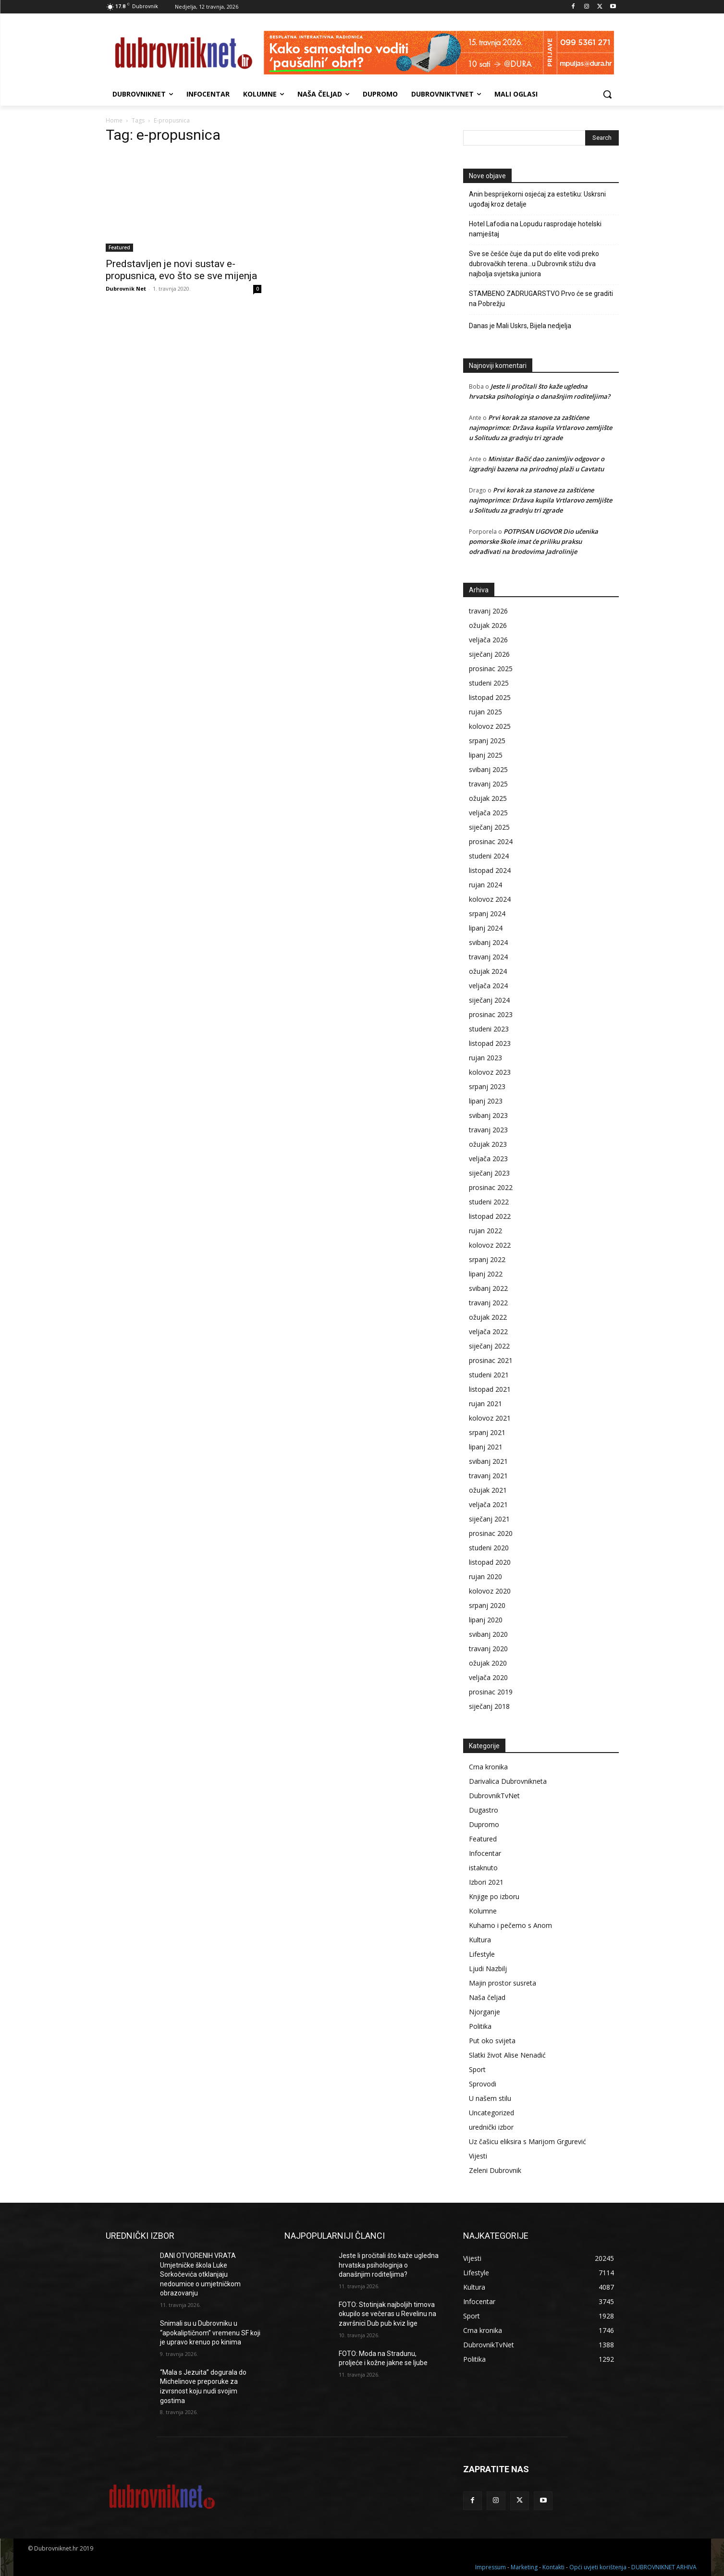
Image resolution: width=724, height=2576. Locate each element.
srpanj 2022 (487, 1259)
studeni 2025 (489, 682)
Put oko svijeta (492, 2040)
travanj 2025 (488, 783)
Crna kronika (488, 1766)
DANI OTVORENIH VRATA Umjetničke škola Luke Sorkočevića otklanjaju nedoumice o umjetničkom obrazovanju (200, 2274)
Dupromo (484, 1824)
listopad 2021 (490, 1389)
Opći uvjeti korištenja (597, 2567)
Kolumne (483, 1910)
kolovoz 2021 (490, 1418)
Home (114, 120)
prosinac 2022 (491, 1187)
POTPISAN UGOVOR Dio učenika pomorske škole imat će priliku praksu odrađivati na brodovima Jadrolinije (533, 541)
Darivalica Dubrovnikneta (508, 1781)
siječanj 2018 (489, 1706)
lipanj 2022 (486, 1273)
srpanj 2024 (487, 913)
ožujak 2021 (488, 1490)
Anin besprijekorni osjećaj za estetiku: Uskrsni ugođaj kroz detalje (537, 199)
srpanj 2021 (487, 1432)
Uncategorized (491, 2112)
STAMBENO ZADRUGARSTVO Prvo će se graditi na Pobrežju (541, 298)
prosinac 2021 (491, 1360)
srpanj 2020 (487, 1605)
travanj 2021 (488, 1475)
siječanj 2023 (489, 1173)
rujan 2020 (485, 1576)
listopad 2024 (490, 870)
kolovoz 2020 (490, 1590)
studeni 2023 (489, 1028)
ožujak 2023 (488, 1144)
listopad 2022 (490, 1216)
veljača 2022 (488, 1331)
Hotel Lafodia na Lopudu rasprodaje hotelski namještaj (535, 229)
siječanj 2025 (489, 827)
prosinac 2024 (491, 841)
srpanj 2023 (487, 1086)
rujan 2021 (485, 1403)
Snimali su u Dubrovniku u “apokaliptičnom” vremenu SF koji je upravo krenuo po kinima (210, 2332)
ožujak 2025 (488, 798)
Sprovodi (482, 2083)
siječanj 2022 (489, 1345)
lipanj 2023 (486, 1100)
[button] (607, 94)
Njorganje (484, 2011)
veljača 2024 (488, 985)
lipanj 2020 (486, 1619)
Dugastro (483, 1810)
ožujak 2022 (488, 1317)
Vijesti (478, 2155)
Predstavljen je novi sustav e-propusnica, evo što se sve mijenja (181, 270)
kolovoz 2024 (490, 899)
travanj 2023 (488, 1129)
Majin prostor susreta (502, 1982)
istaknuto (483, 1867)
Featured (119, 247)
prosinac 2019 (491, 1691)
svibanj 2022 (488, 1288)
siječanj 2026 (489, 654)
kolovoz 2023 (490, 1072)
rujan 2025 (485, 711)
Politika (480, 2026)
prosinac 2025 (491, 668)
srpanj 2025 (487, 740)
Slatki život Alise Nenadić (507, 2055)
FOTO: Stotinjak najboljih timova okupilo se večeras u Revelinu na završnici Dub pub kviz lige (387, 2314)
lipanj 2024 (486, 927)
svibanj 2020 (488, 1634)
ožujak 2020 (488, 1663)
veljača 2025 (488, 812)
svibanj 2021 (488, 1461)
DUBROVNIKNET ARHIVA (664, 2567)
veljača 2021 (488, 1504)
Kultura (480, 1939)
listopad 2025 (490, 697)
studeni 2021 (489, 1374)
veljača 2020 (488, 1677)
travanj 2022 (488, 1302)
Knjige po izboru (494, 1896)
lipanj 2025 (486, 755)
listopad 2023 (490, 1043)
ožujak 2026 (488, 625)
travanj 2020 (488, 1648)
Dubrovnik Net (126, 288)
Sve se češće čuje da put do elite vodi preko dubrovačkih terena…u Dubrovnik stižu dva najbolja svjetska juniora (534, 264)
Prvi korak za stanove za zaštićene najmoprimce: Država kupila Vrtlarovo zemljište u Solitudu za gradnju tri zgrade (540, 427)
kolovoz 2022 (490, 1245)
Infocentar (485, 1853)
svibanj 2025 (488, 769)
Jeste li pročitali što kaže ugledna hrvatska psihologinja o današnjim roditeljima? (389, 2265)
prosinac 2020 (491, 1533)
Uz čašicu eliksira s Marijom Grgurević (527, 2141)
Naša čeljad (487, 1997)
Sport (477, 2069)
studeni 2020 (489, 1547)
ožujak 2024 (488, 971)
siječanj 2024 (489, 1000)
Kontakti (553, 2567)
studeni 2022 (489, 1201)
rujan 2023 (485, 1057)
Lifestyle (482, 1954)
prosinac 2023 (491, 1014)
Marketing (524, 2567)
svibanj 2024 (488, 942)
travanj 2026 (488, 610)
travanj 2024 (488, 956)
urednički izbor (491, 2127)
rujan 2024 (485, 884)
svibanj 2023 (488, 1115)
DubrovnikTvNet (494, 1795)
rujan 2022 (485, 1230)
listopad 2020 (490, 1562)
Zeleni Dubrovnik (495, 2170)
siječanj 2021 (489, 1518)
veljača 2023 (488, 1158)
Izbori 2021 (486, 1882)
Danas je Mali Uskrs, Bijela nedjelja (520, 326)
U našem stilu (490, 2098)
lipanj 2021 (486, 1446)
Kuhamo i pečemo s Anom (510, 1925)
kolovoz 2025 (490, 726)
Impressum (490, 2567)
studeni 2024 (489, 855)
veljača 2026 (488, 639)
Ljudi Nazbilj (488, 1968)
